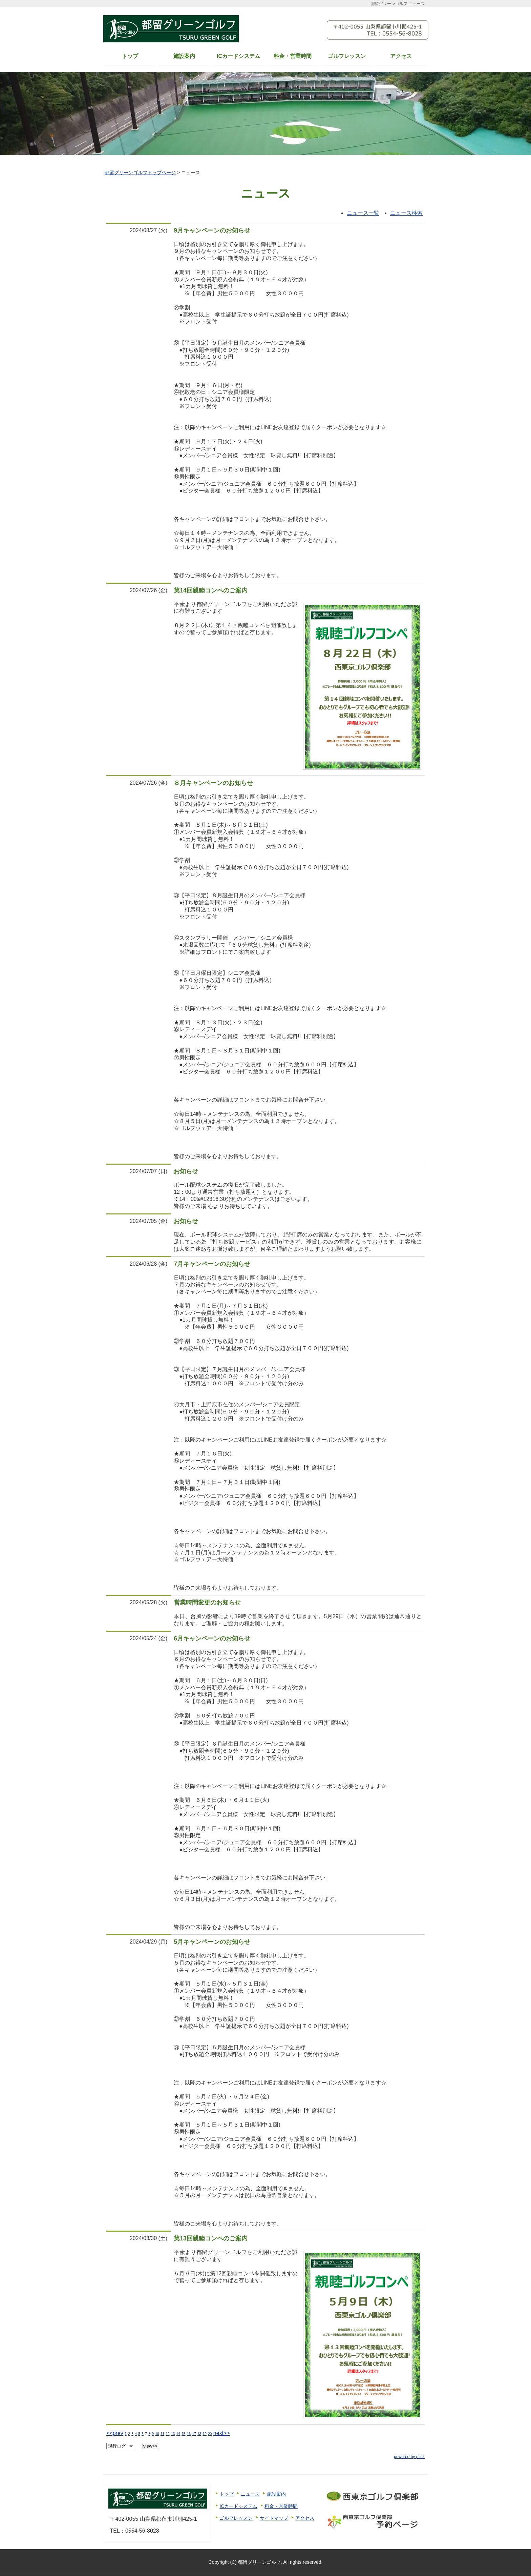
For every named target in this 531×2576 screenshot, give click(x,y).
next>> (221, 2433)
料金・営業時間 (293, 56)
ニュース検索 (406, 213)
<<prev (114, 2433)
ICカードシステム (238, 56)
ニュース (250, 2494)
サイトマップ (274, 2518)
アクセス (401, 56)
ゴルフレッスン (347, 56)
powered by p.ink (409, 2456)
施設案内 (184, 56)
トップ (130, 56)
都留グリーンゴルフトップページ (140, 172)
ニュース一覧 (363, 213)
